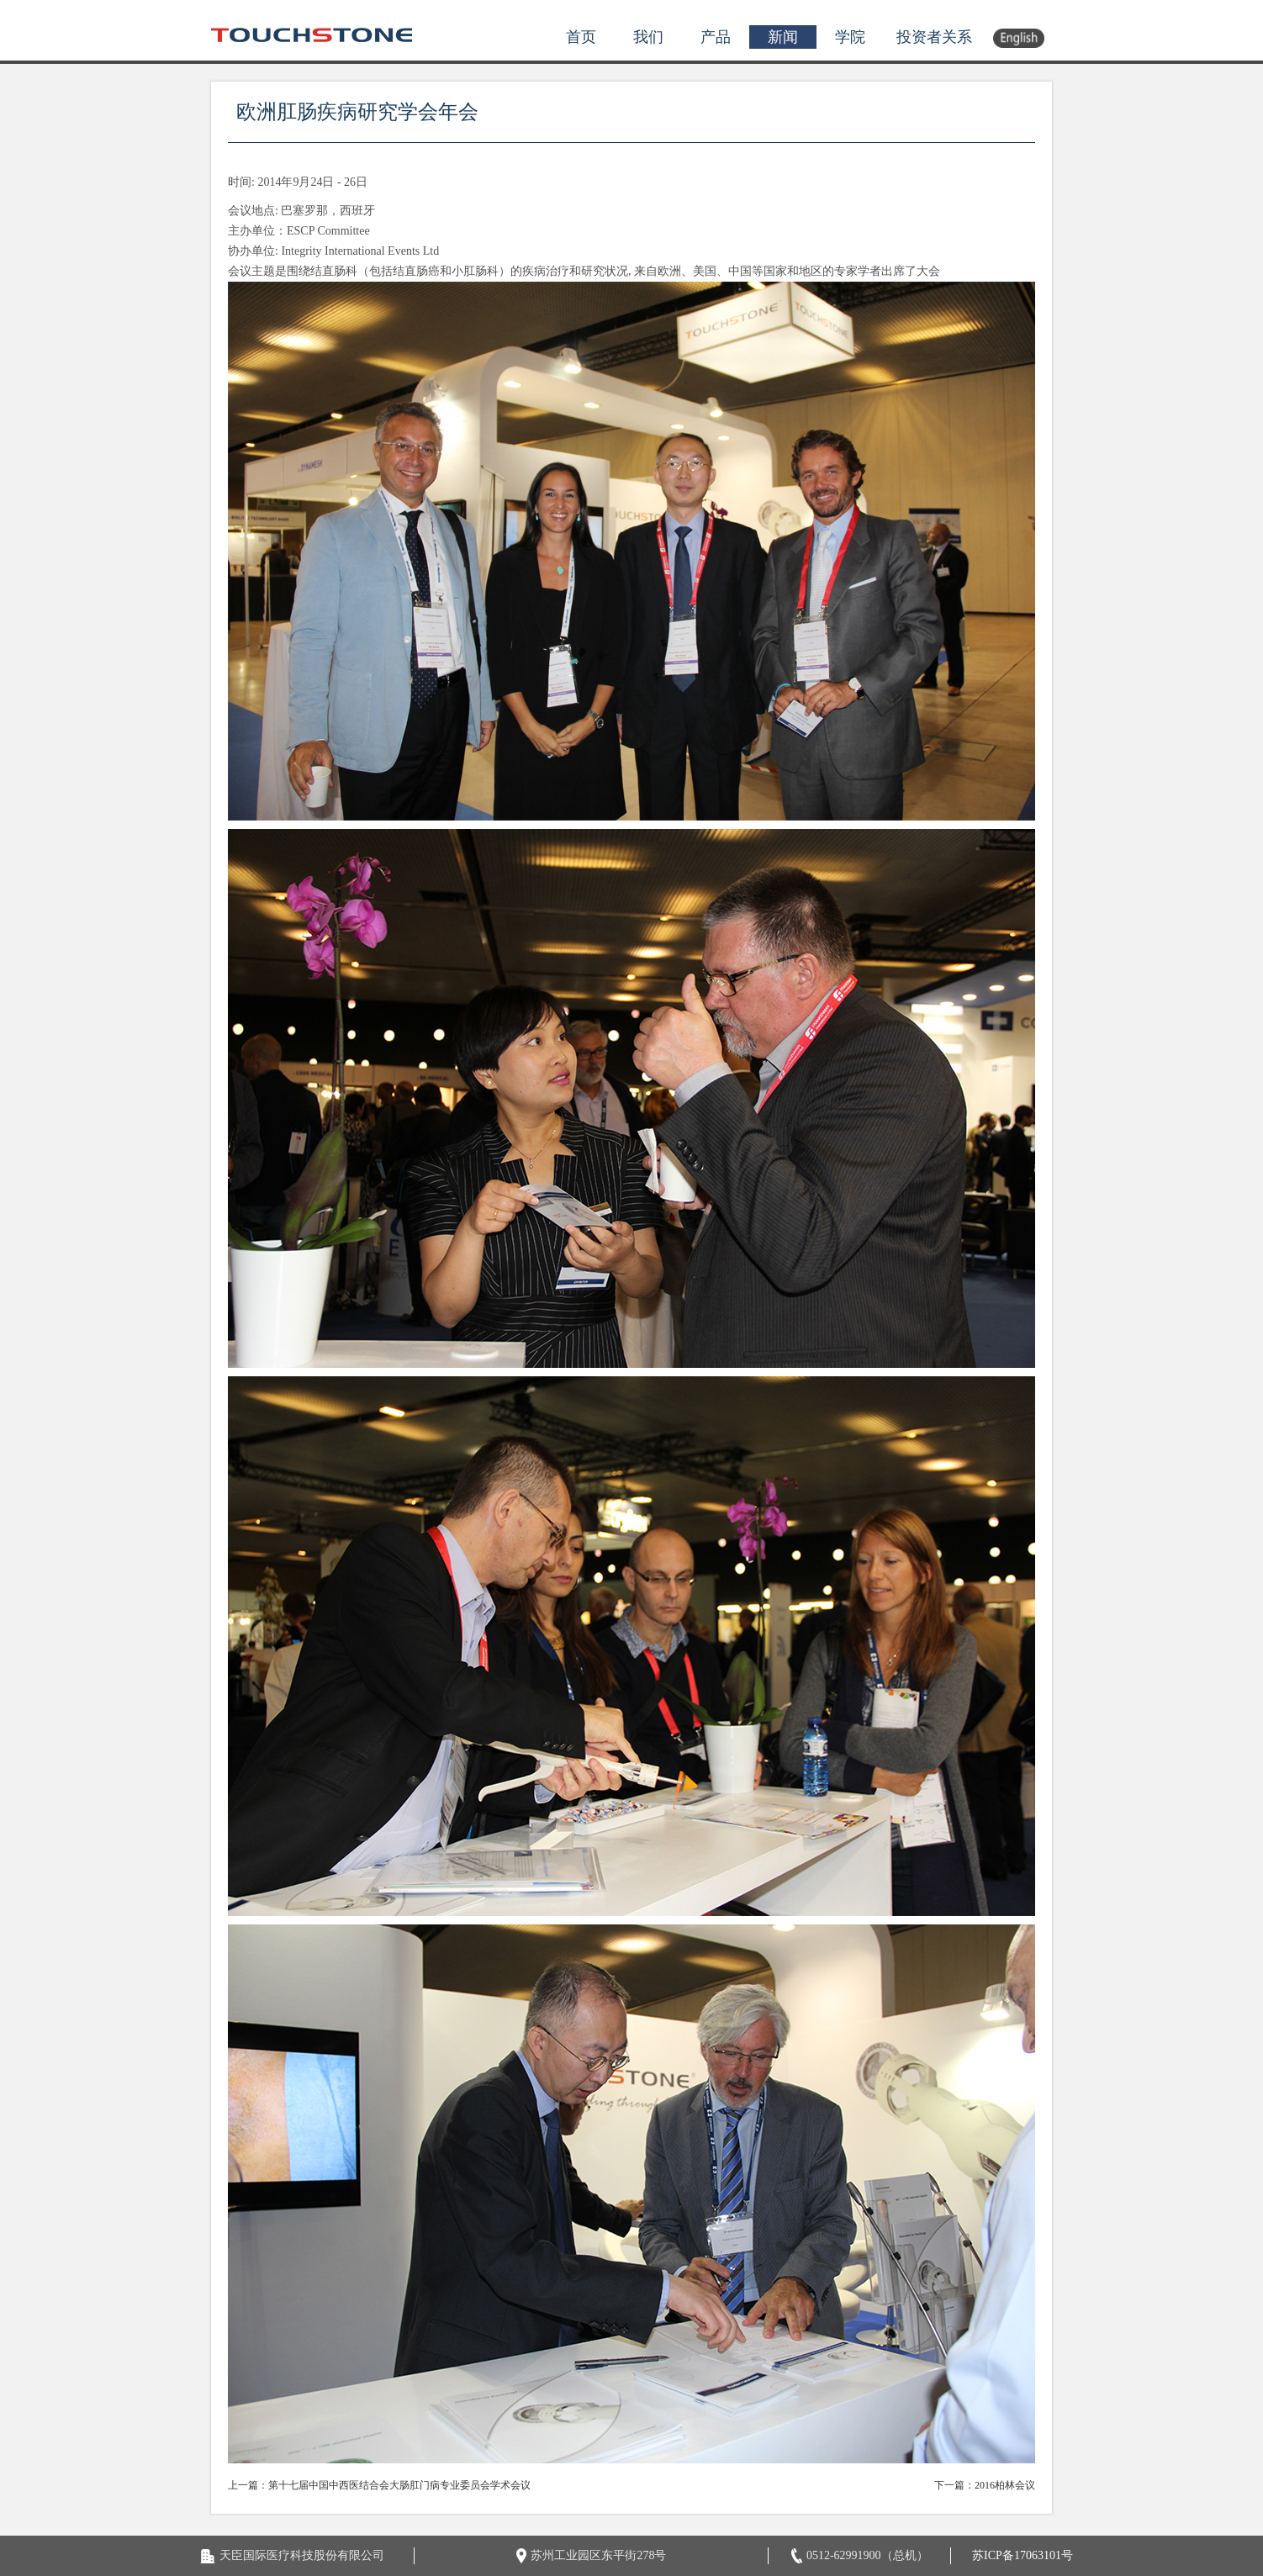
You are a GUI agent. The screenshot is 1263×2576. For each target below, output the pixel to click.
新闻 (783, 37)
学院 (850, 37)
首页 (581, 37)
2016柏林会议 (1005, 2485)
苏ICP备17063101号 (1022, 2555)
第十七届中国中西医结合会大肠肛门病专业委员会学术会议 (399, 2485)
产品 (715, 37)
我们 (648, 37)
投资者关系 (934, 37)
